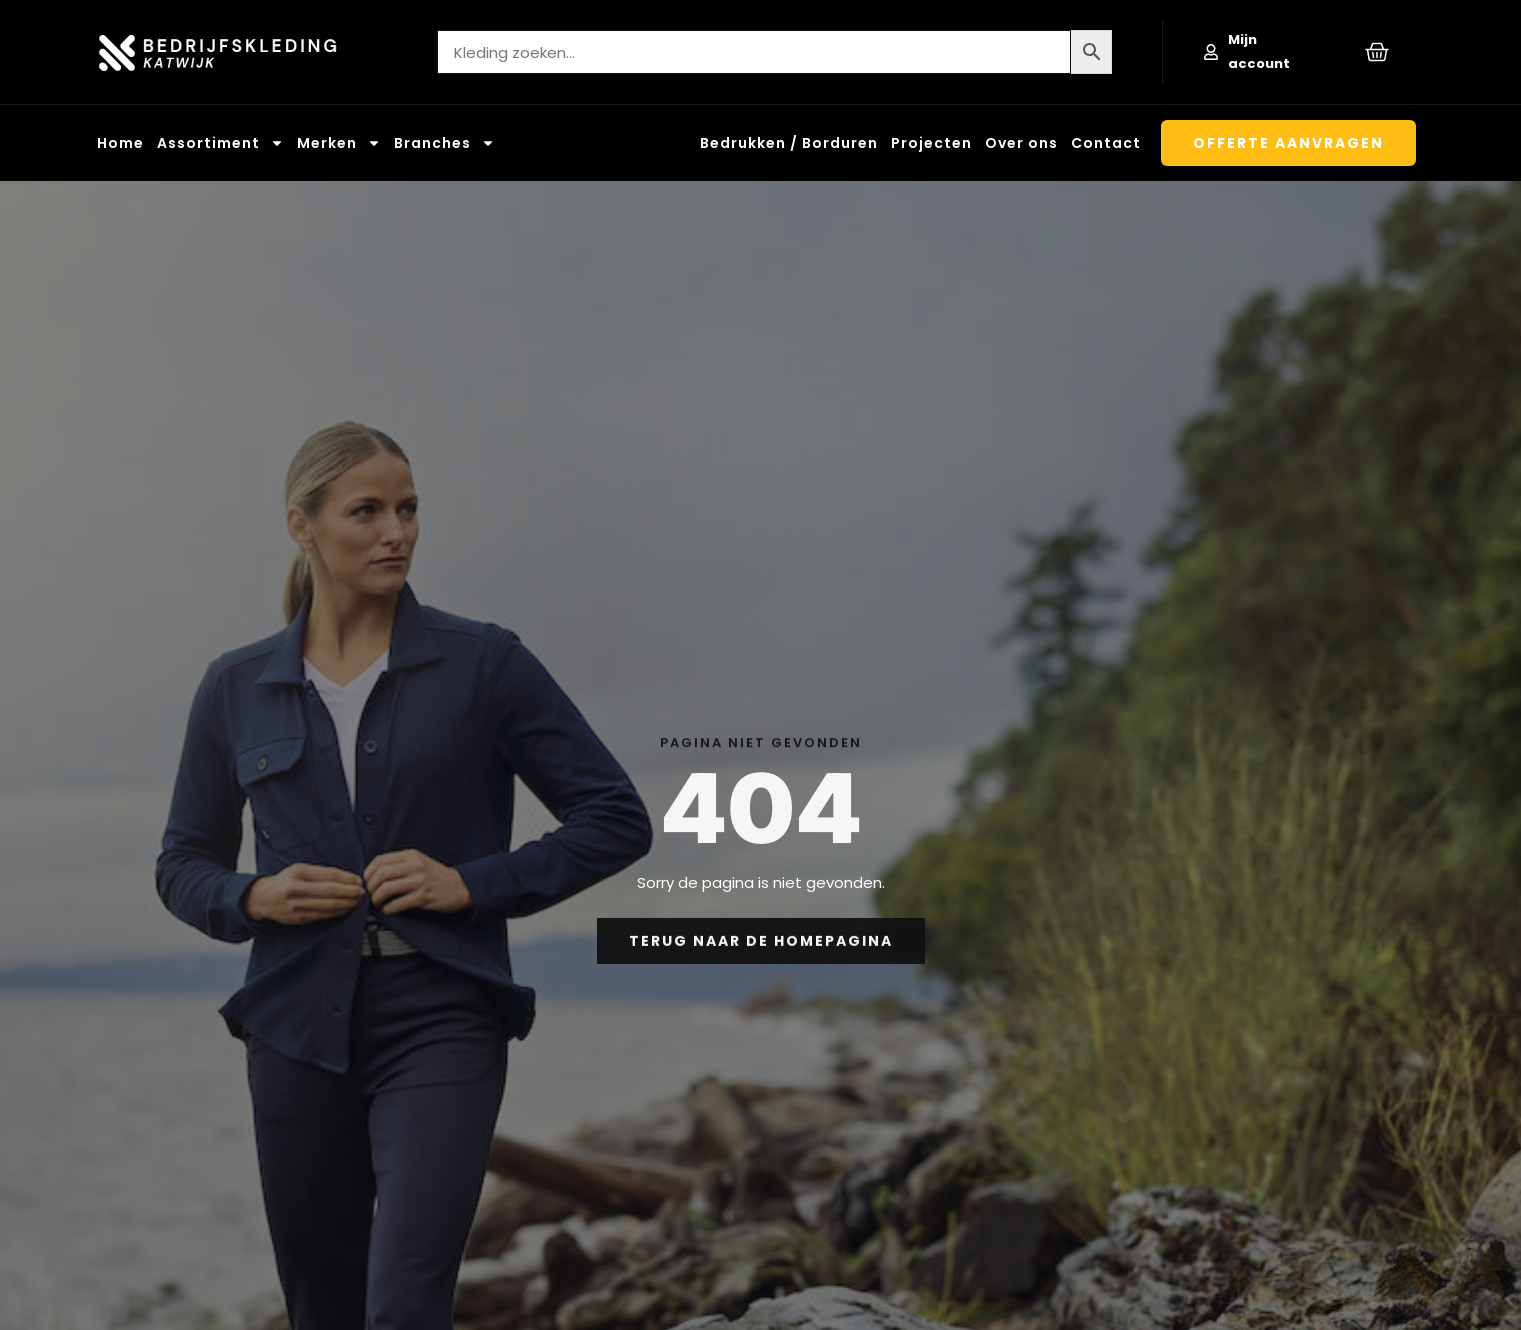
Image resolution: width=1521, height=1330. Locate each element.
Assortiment (220, 143)
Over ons (1021, 143)
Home (120, 143)
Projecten (931, 143)
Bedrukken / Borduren (789, 143)
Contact (1106, 143)
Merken (339, 143)
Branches (444, 143)
